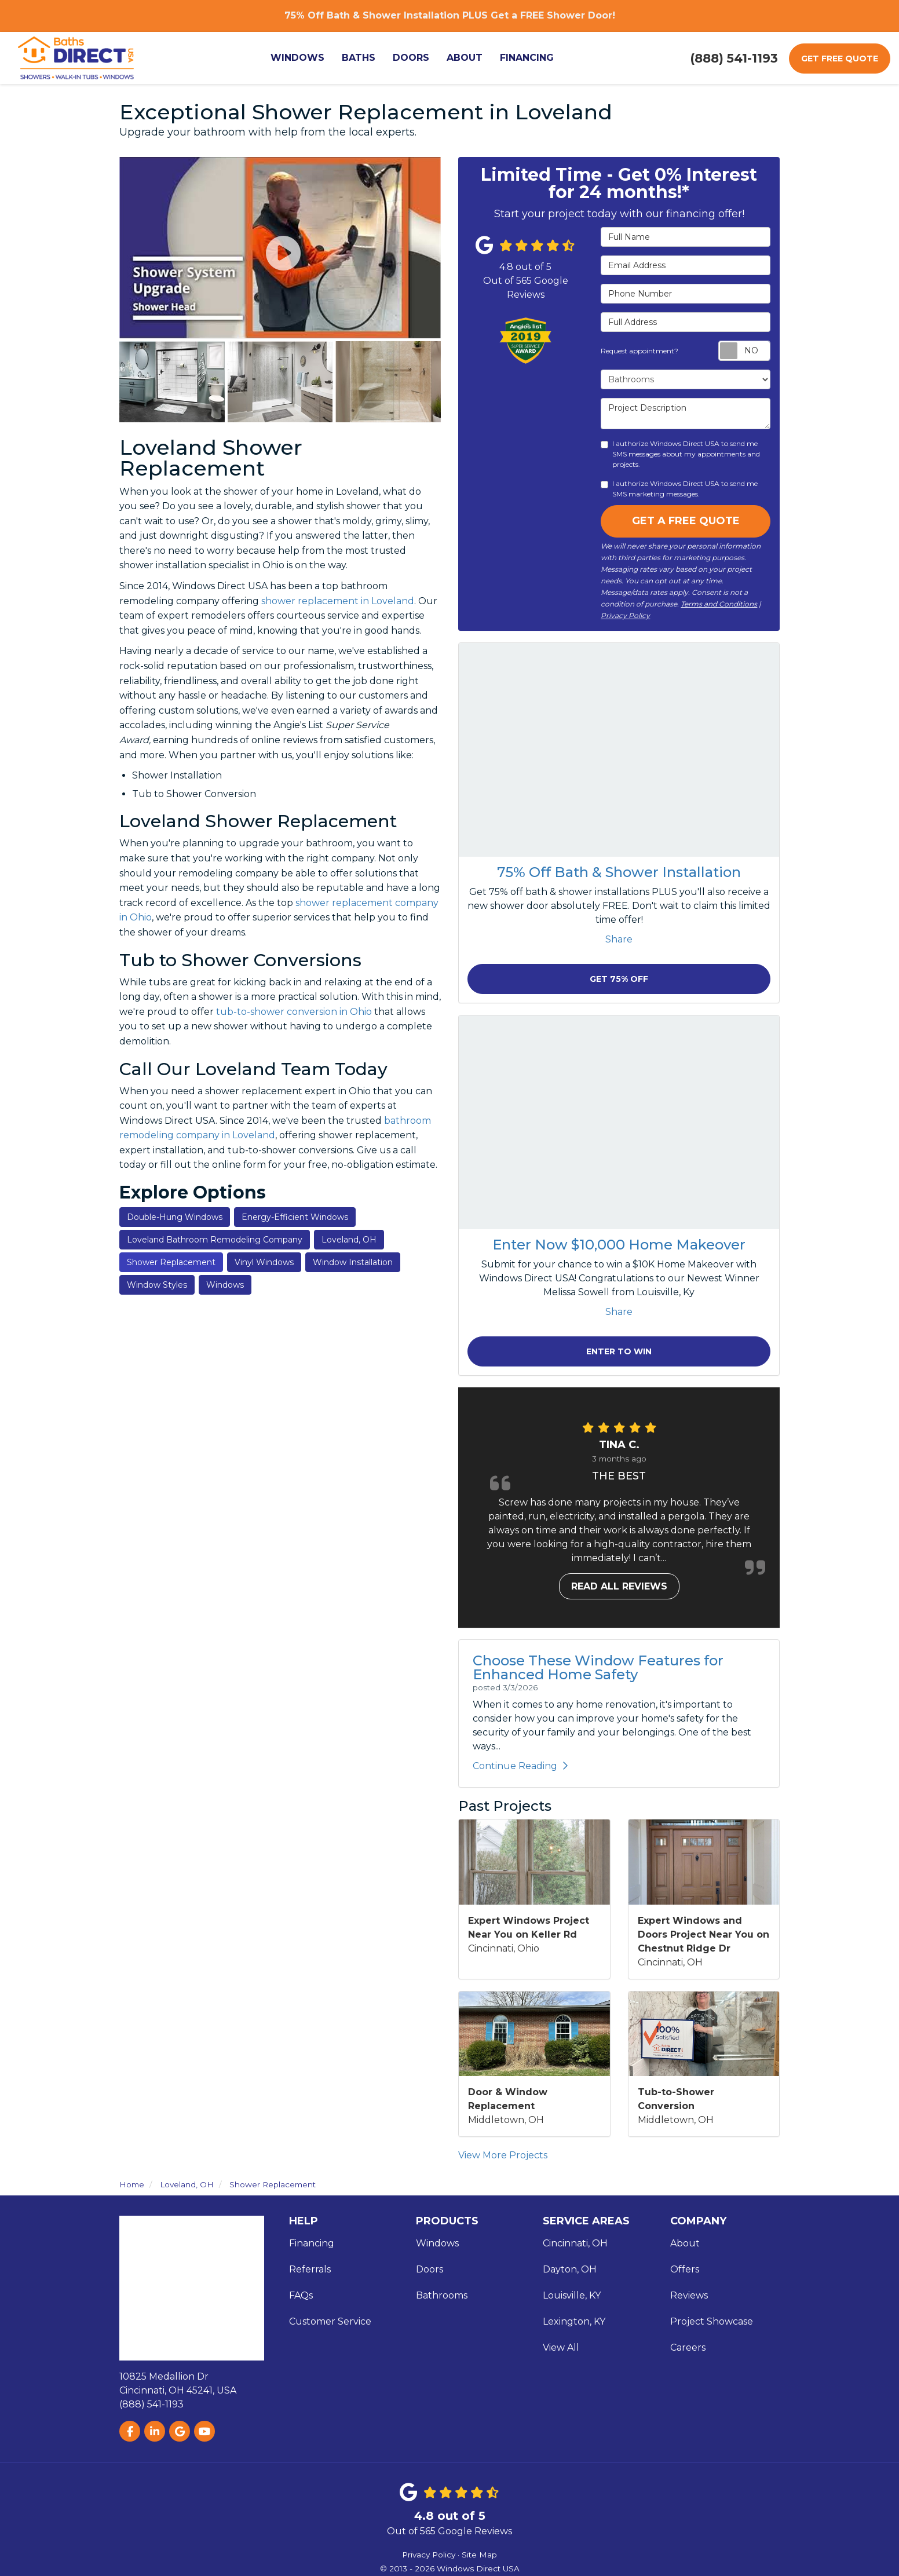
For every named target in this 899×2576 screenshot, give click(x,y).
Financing (311, 2243)
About (685, 2243)
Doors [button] (411, 57)
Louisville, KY (572, 2295)
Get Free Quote (839, 58)
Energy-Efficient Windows (295, 1217)
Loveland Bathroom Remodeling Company (214, 1239)
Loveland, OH (349, 1239)
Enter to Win (619, 1351)
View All (561, 2347)
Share (619, 939)
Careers (688, 2347)
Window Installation (353, 1262)
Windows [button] (297, 57)
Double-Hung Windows (174, 1217)
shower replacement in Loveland (337, 600)
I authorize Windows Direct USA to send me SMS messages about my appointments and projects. (680, 454)
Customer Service (330, 2321)
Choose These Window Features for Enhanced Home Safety (598, 1667)
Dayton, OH (570, 2269)
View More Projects (502, 2155)
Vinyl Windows (264, 1262)
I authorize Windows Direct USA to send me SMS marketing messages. (679, 488)
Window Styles (157, 1285)
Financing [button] (527, 57)
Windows (225, 1285)
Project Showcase (711, 2321)
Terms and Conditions (719, 604)
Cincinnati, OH (575, 2243)
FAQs (301, 2295)
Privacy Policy (625, 615)
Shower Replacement (171, 1262)
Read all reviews (619, 1586)
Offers (684, 2269)
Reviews (689, 2295)
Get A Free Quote (686, 520)
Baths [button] (358, 57)
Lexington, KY (574, 2321)
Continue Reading (520, 1765)
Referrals (310, 2269)
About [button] (465, 57)
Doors (429, 2269)
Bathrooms (441, 2295)
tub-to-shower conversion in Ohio (294, 1011)
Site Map (479, 2554)
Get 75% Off (619, 979)
